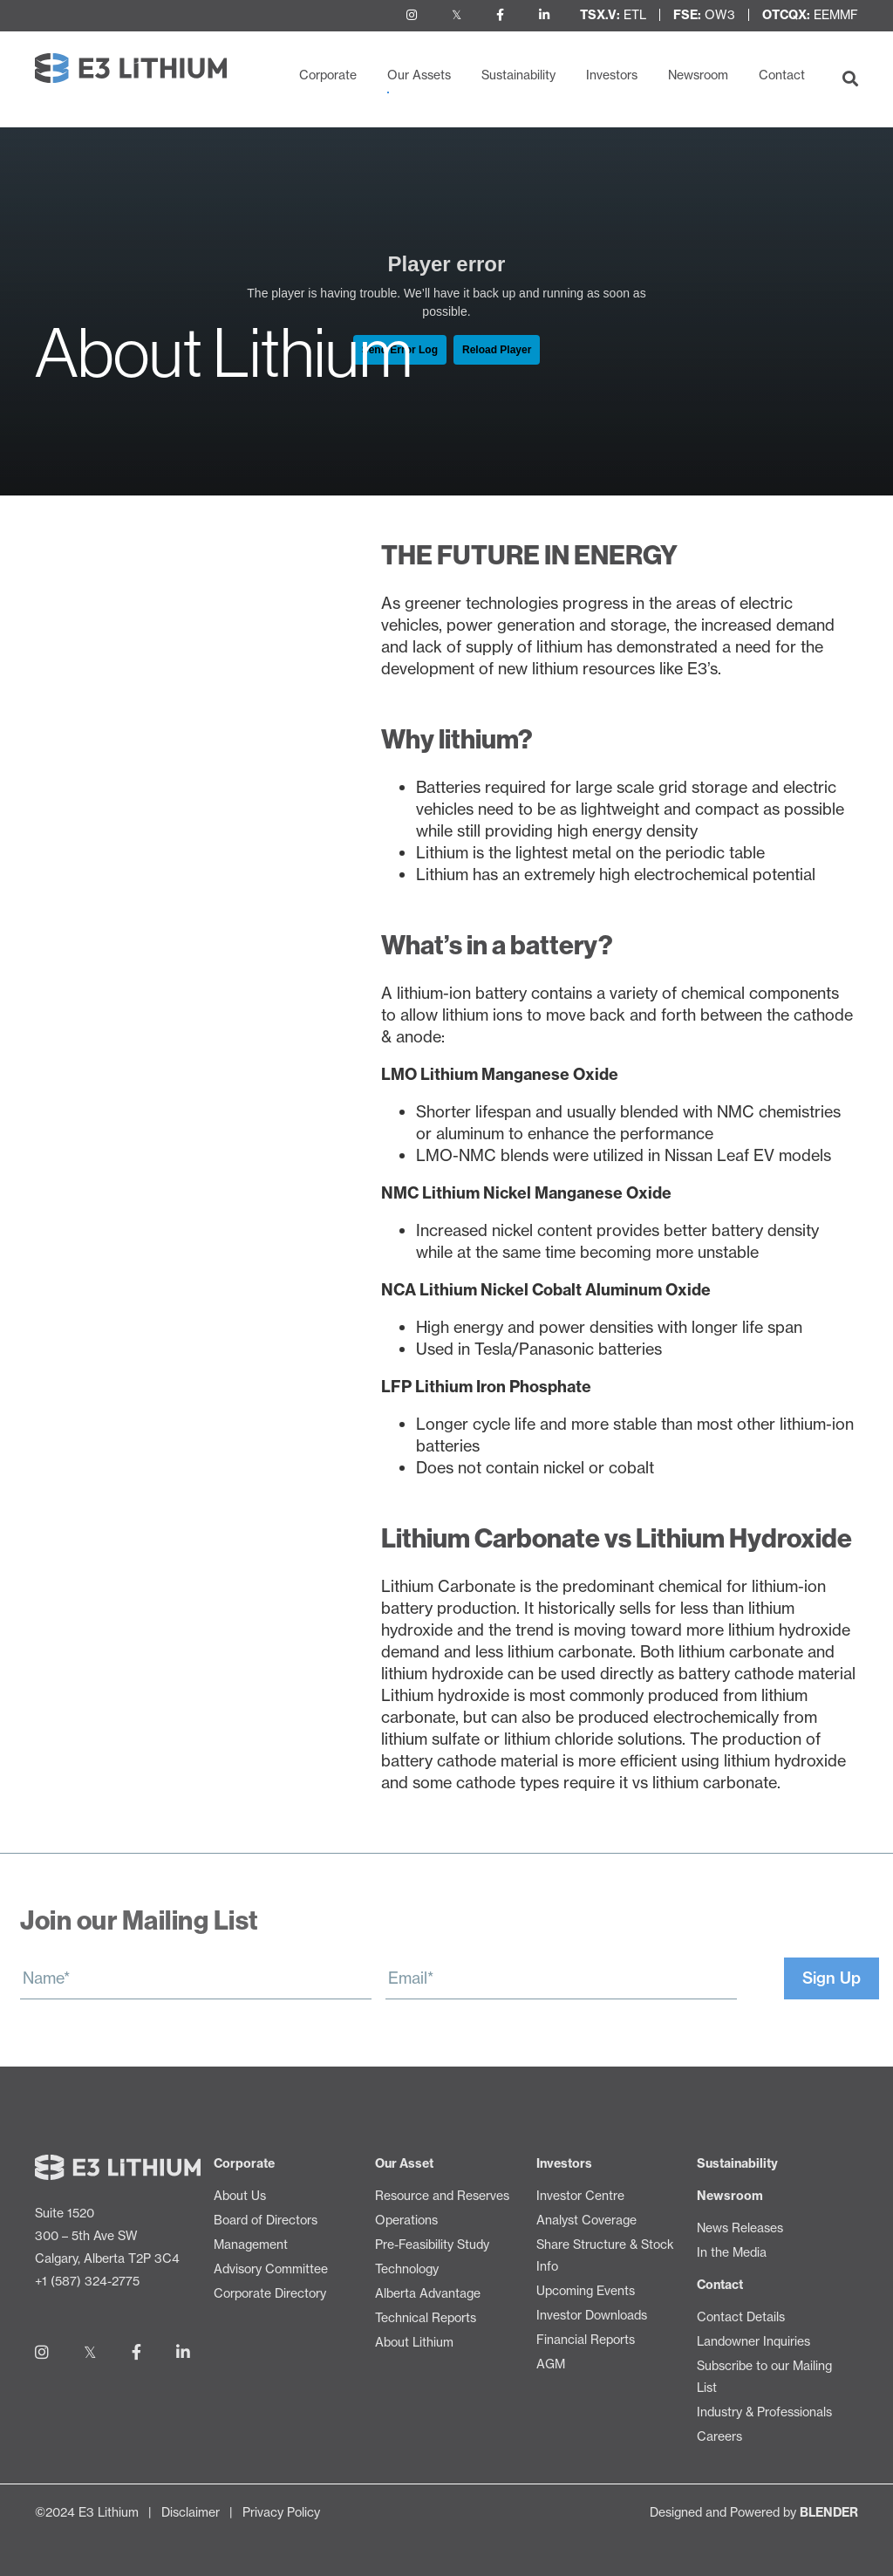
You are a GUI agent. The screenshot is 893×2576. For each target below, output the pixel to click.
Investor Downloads (591, 2315)
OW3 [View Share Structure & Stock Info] (704, 15)
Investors (611, 75)
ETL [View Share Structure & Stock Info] (613, 15)
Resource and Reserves (121, 612)
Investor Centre (580, 2196)
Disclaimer (190, 2512)
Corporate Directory (270, 2293)
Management (251, 2244)
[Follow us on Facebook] (500, 15)
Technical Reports (100, 769)
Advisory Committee (271, 2269)
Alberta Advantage (103, 738)
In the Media (732, 2252)
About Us (240, 2196)
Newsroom (698, 75)
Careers (719, 2436)
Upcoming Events (585, 2291)
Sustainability (518, 75)
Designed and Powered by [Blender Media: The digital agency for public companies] (754, 2512)
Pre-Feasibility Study (109, 675)
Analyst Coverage (586, 2220)
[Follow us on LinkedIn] (544, 15)
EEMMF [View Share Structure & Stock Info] (810, 15)
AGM (550, 2364)
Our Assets (419, 75)
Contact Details (741, 2317)
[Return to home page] (131, 68)
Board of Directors (265, 2220)
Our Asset (404, 2163)
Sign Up (831, 1978)
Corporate (328, 75)
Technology (77, 706)
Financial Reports (585, 2339)
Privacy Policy (281, 2512)
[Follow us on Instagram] (411, 15)
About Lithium (102, 800)
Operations (75, 643)
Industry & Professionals (764, 2412)
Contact (782, 75)
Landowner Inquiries (753, 2341)
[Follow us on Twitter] (456, 15)
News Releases (740, 2228)
